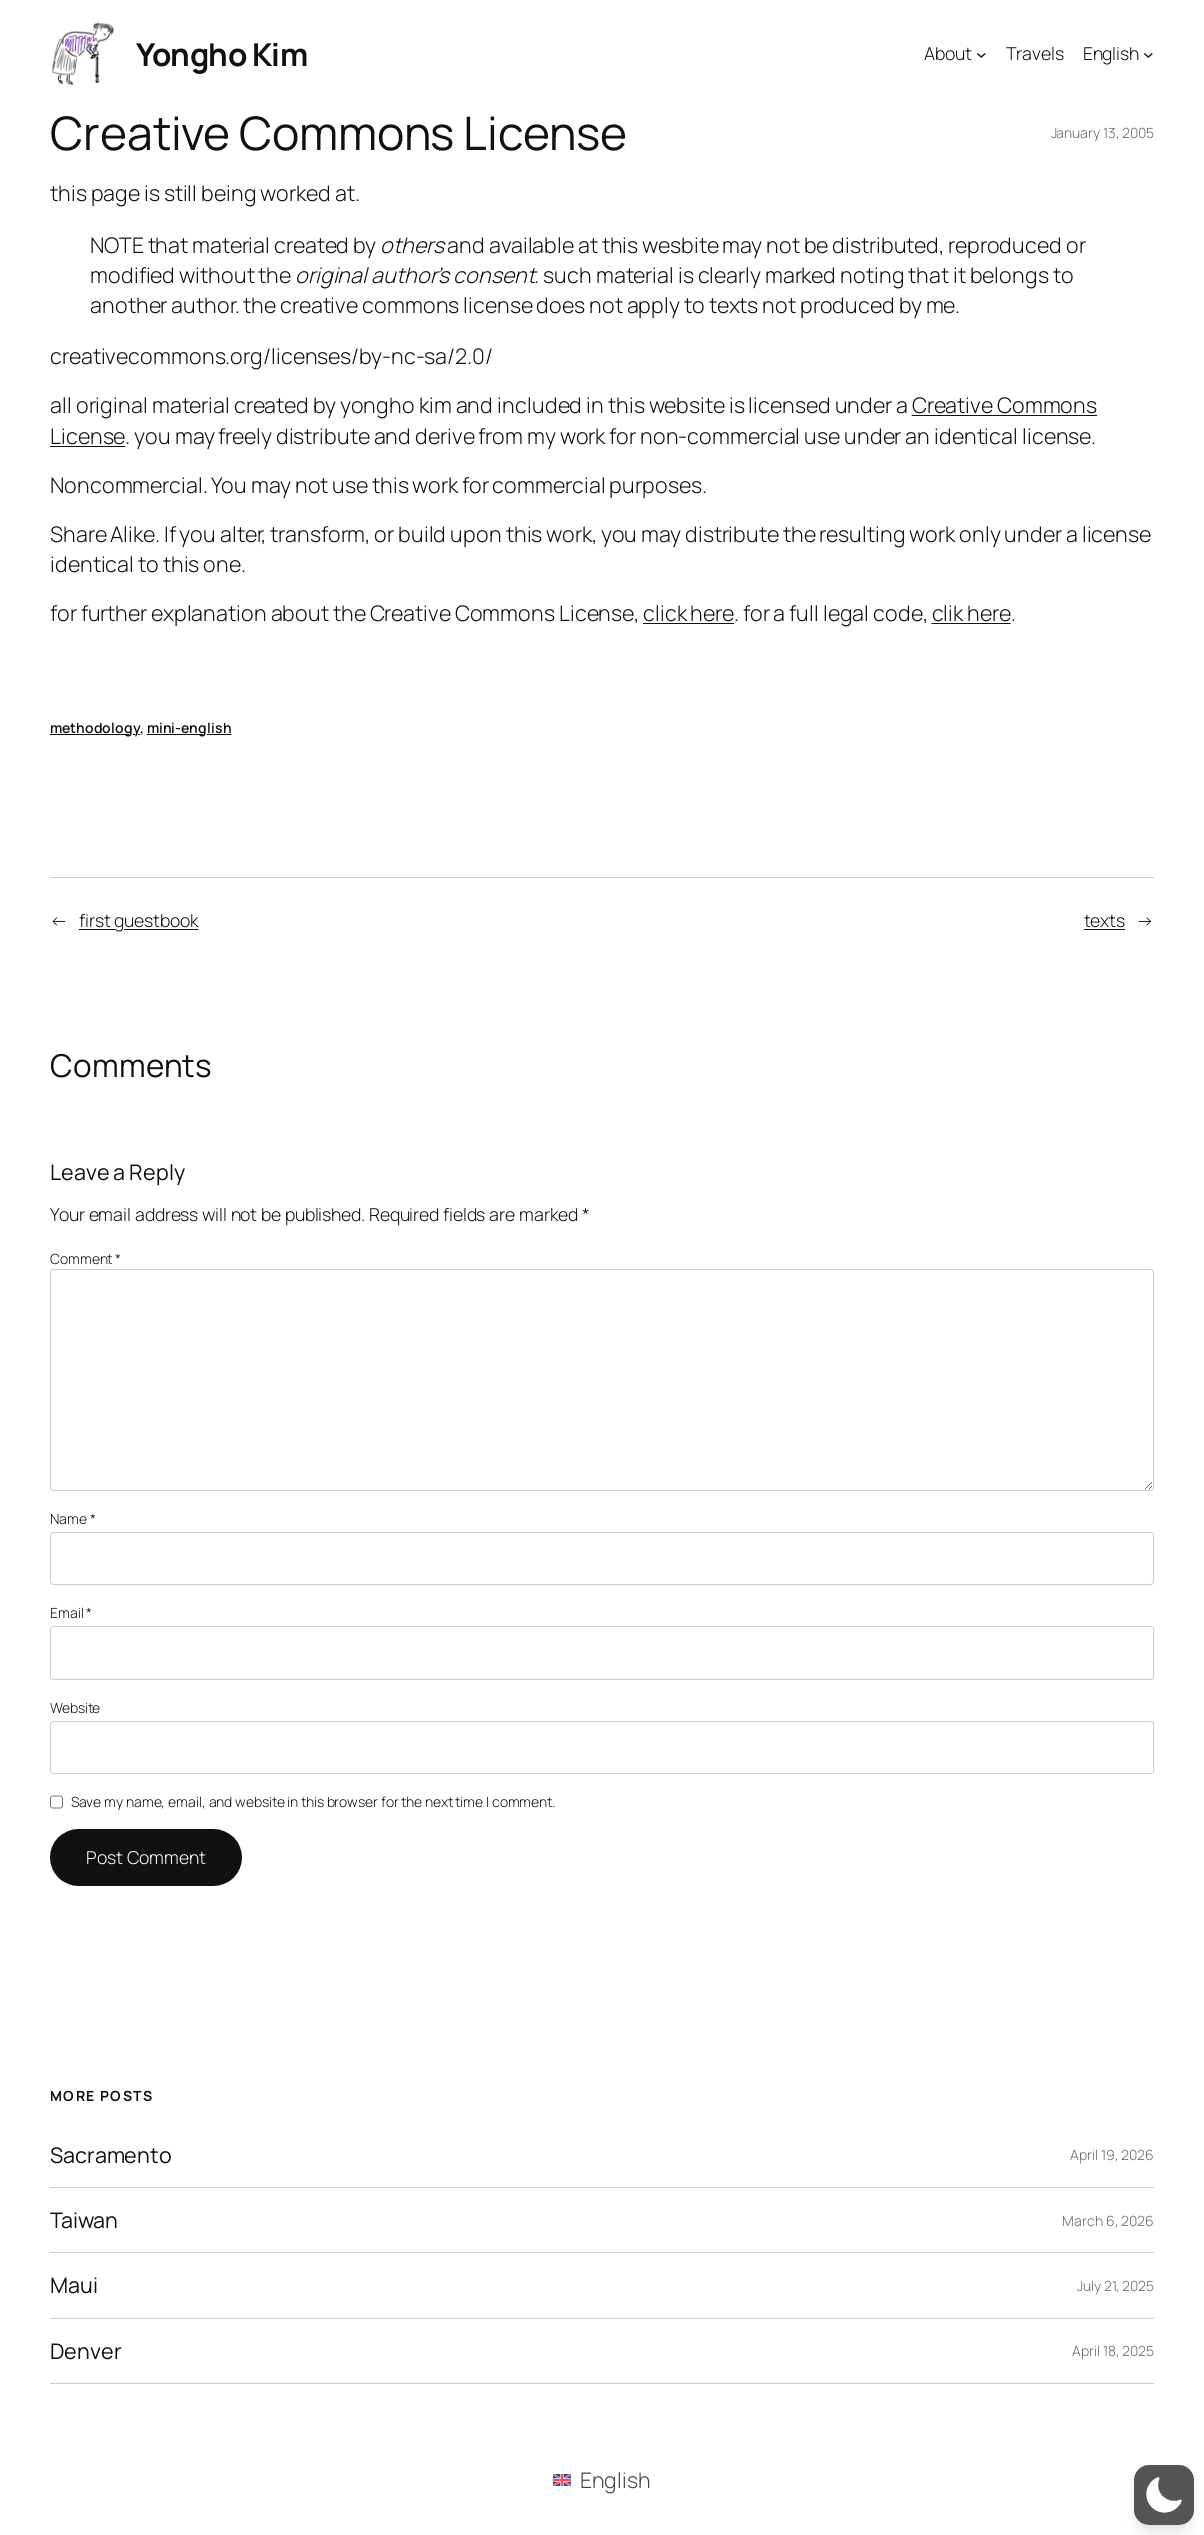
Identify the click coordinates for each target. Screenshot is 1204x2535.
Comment (85, 1258)
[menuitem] (602, 2479)
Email (71, 1612)
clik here (971, 612)
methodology (95, 727)
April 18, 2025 (1113, 2350)
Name (72, 1518)
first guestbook (139, 920)
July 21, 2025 (1115, 2285)
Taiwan (83, 2220)
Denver (85, 2351)
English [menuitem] (615, 2479)
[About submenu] (981, 53)
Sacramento (111, 2155)
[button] (1164, 2495)
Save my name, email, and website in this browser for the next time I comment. (313, 1801)
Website (75, 1707)
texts (1105, 920)
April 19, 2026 (1112, 2154)
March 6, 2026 (1108, 2220)
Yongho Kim (221, 53)
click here (688, 612)
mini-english (189, 727)
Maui (74, 2285)
